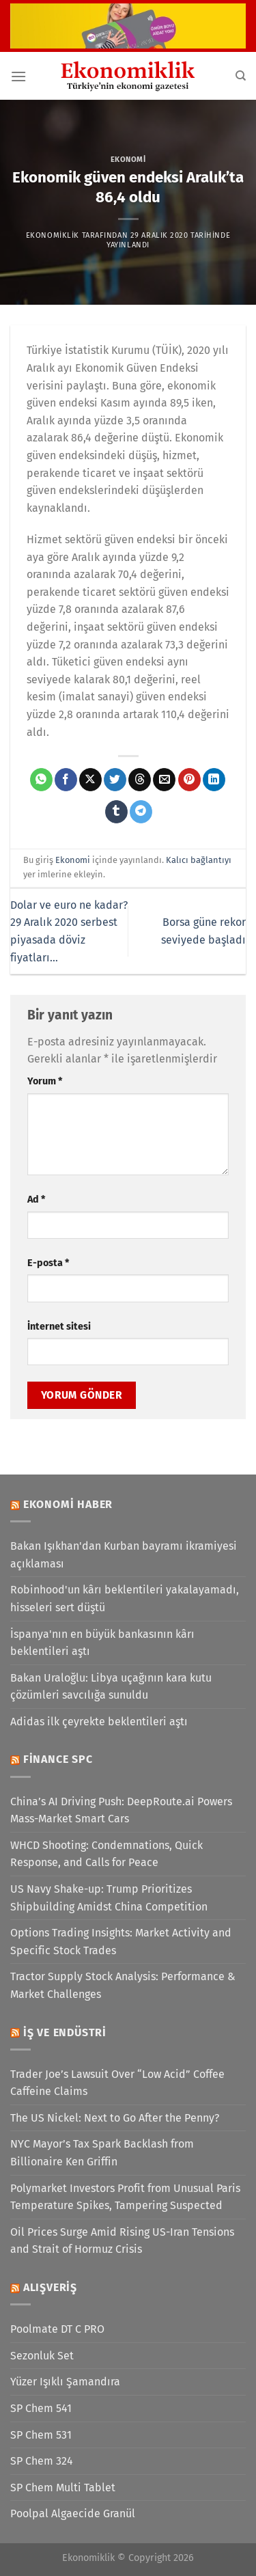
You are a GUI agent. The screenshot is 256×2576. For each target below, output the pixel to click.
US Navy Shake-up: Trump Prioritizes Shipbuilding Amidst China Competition (109, 1897)
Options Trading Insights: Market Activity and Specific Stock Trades (120, 1941)
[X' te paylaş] (90, 779)
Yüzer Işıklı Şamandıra (65, 2381)
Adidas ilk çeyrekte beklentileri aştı (99, 1721)
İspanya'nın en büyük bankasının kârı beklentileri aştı (102, 1643)
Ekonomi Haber (68, 1504)
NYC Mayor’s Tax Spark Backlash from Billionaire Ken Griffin (102, 2152)
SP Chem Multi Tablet (62, 2487)
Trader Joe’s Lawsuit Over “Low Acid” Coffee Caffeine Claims (117, 2083)
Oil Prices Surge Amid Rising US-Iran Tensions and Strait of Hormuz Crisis (122, 2240)
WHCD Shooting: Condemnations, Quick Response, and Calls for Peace (106, 1854)
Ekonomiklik (52, 235)
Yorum (44, 1081)
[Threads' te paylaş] (139, 779)
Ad (36, 1199)
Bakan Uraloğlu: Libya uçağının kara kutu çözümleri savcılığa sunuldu (111, 1686)
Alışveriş (50, 2287)
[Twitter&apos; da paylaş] (115, 779)
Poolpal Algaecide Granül (72, 2513)
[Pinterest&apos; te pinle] (189, 779)
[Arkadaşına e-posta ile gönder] (164, 779)
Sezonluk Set (42, 2355)
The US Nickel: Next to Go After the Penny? (114, 2117)
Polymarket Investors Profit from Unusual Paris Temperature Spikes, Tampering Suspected (125, 2197)
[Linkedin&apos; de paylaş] (214, 779)
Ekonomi (128, 159)
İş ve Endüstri (64, 2032)
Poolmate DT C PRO (57, 2328)
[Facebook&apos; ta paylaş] (66, 779)
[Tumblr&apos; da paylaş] (116, 811)
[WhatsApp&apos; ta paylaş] (41, 779)
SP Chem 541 (41, 2408)
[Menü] (18, 76)
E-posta (48, 1263)
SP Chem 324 (41, 2460)
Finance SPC (58, 1759)
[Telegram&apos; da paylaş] (141, 811)
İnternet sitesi (59, 1326)
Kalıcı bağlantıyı (198, 860)
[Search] (241, 76)
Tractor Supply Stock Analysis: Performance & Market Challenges (123, 1985)
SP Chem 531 (41, 2434)
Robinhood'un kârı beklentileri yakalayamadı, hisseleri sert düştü (124, 1598)
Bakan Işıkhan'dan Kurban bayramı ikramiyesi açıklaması (123, 1554)
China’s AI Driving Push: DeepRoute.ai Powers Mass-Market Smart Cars (121, 1810)
